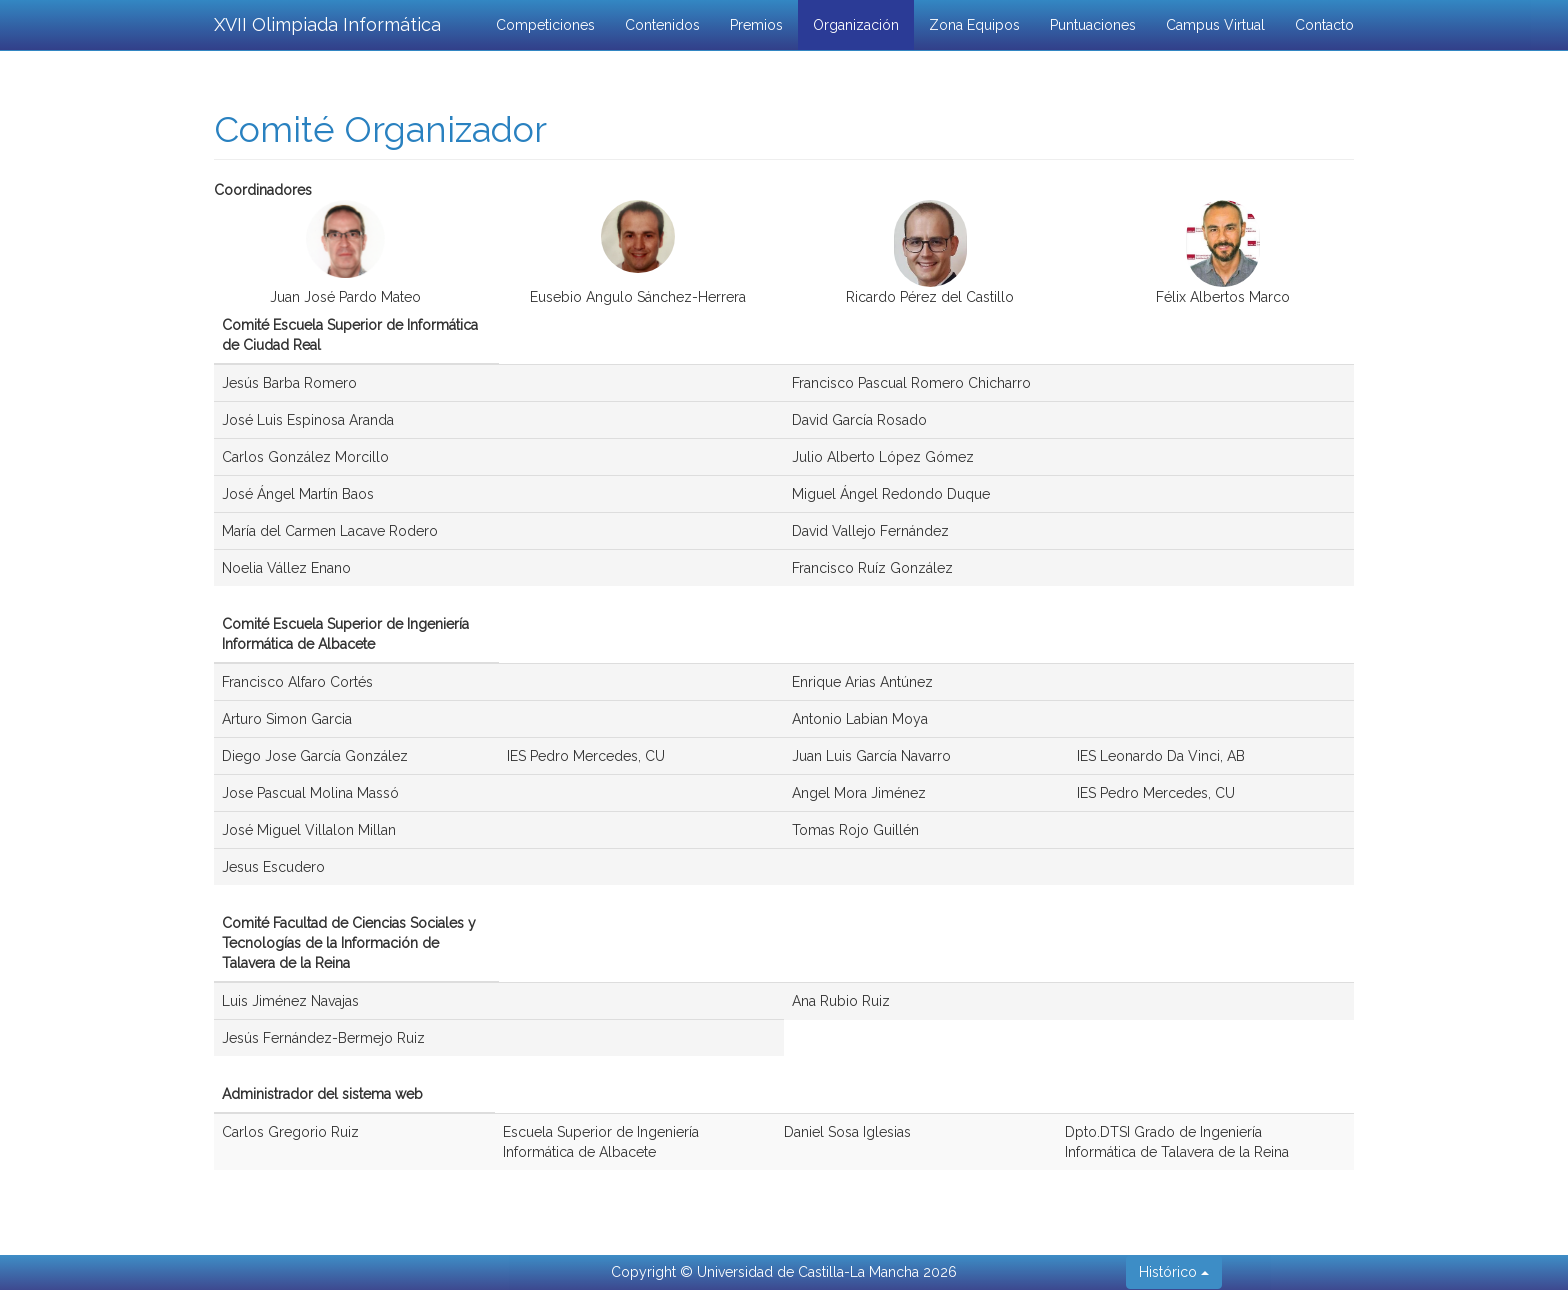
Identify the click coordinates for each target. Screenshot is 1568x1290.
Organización (856, 25)
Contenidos (662, 25)
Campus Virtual (1215, 25)
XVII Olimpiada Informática (327, 24)
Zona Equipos (974, 25)
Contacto (1324, 25)
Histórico (1174, 1272)
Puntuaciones (1093, 25)
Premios (756, 25)
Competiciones (545, 25)
